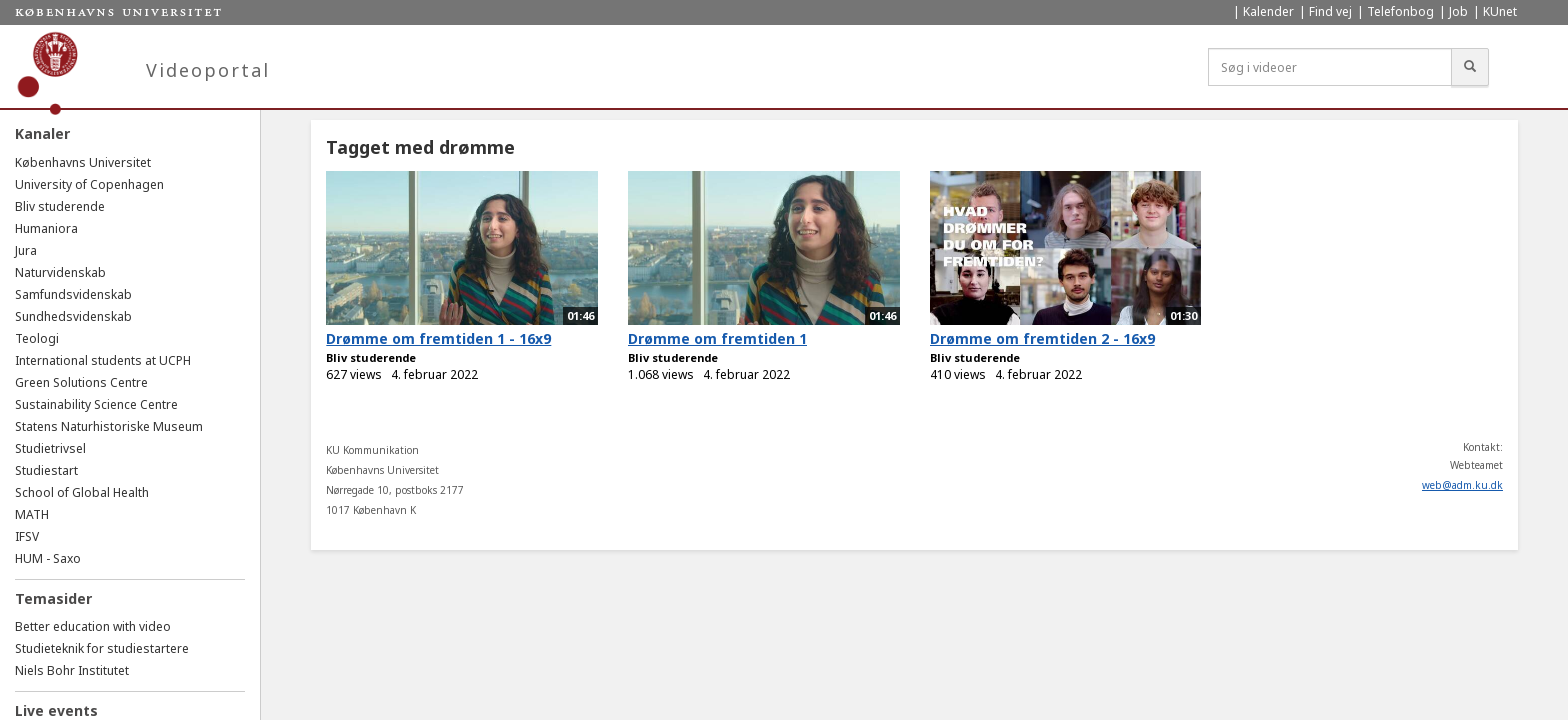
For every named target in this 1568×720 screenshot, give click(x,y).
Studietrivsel (50, 448)
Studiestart (46, 470)
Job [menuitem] (1458, 11)
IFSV (27, 536)
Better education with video (93, 626)
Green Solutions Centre (81, 382)
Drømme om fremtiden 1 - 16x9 (438, 338)
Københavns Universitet (83, 162)
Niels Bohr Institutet (72, 670)
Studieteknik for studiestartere (102, 648)
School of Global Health (82, 492)
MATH (32, 514)
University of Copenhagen (89, 184)
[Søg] (1470, 67)
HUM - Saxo (48, 558)
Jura (26, 250)
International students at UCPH (103, 360)
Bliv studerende (60, 206)
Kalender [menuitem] (1268, 11)
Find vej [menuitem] (1330, 11)
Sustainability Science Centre (96, 404)
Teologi (37, 338)
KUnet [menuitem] (1500, 11)
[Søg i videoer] (1330, 67)
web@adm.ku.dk (1462, 485)
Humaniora (46, 228)
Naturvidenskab (60, 272)
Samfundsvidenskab (73, 294)
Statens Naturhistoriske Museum (109, 426)
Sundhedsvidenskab (73, 316)
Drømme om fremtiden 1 (717, 338)
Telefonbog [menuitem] (1400, 11)
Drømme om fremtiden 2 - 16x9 (1042, 338)
